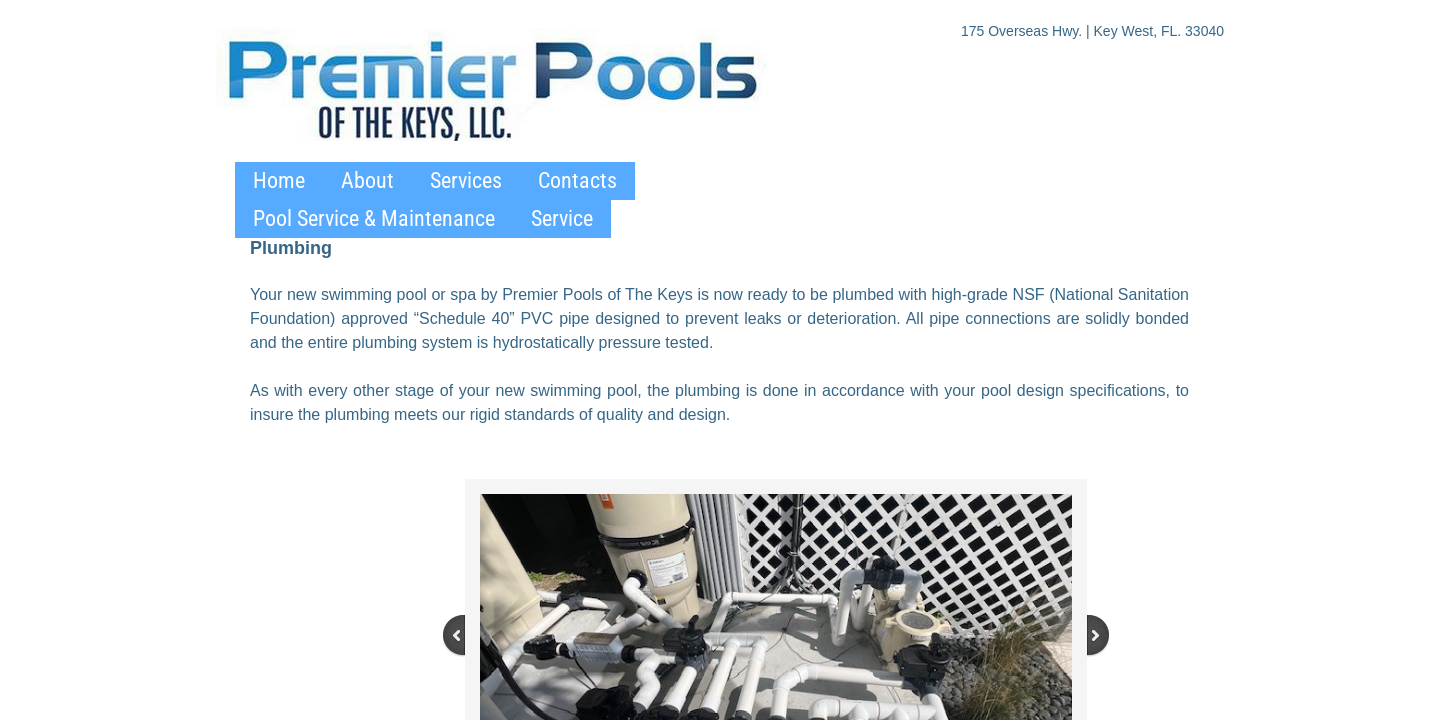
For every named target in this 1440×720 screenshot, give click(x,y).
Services (466, 180)
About (367, 180)
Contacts (577, 180)
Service (562, 218)
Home (279, 180)
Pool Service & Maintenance (374, 218)
